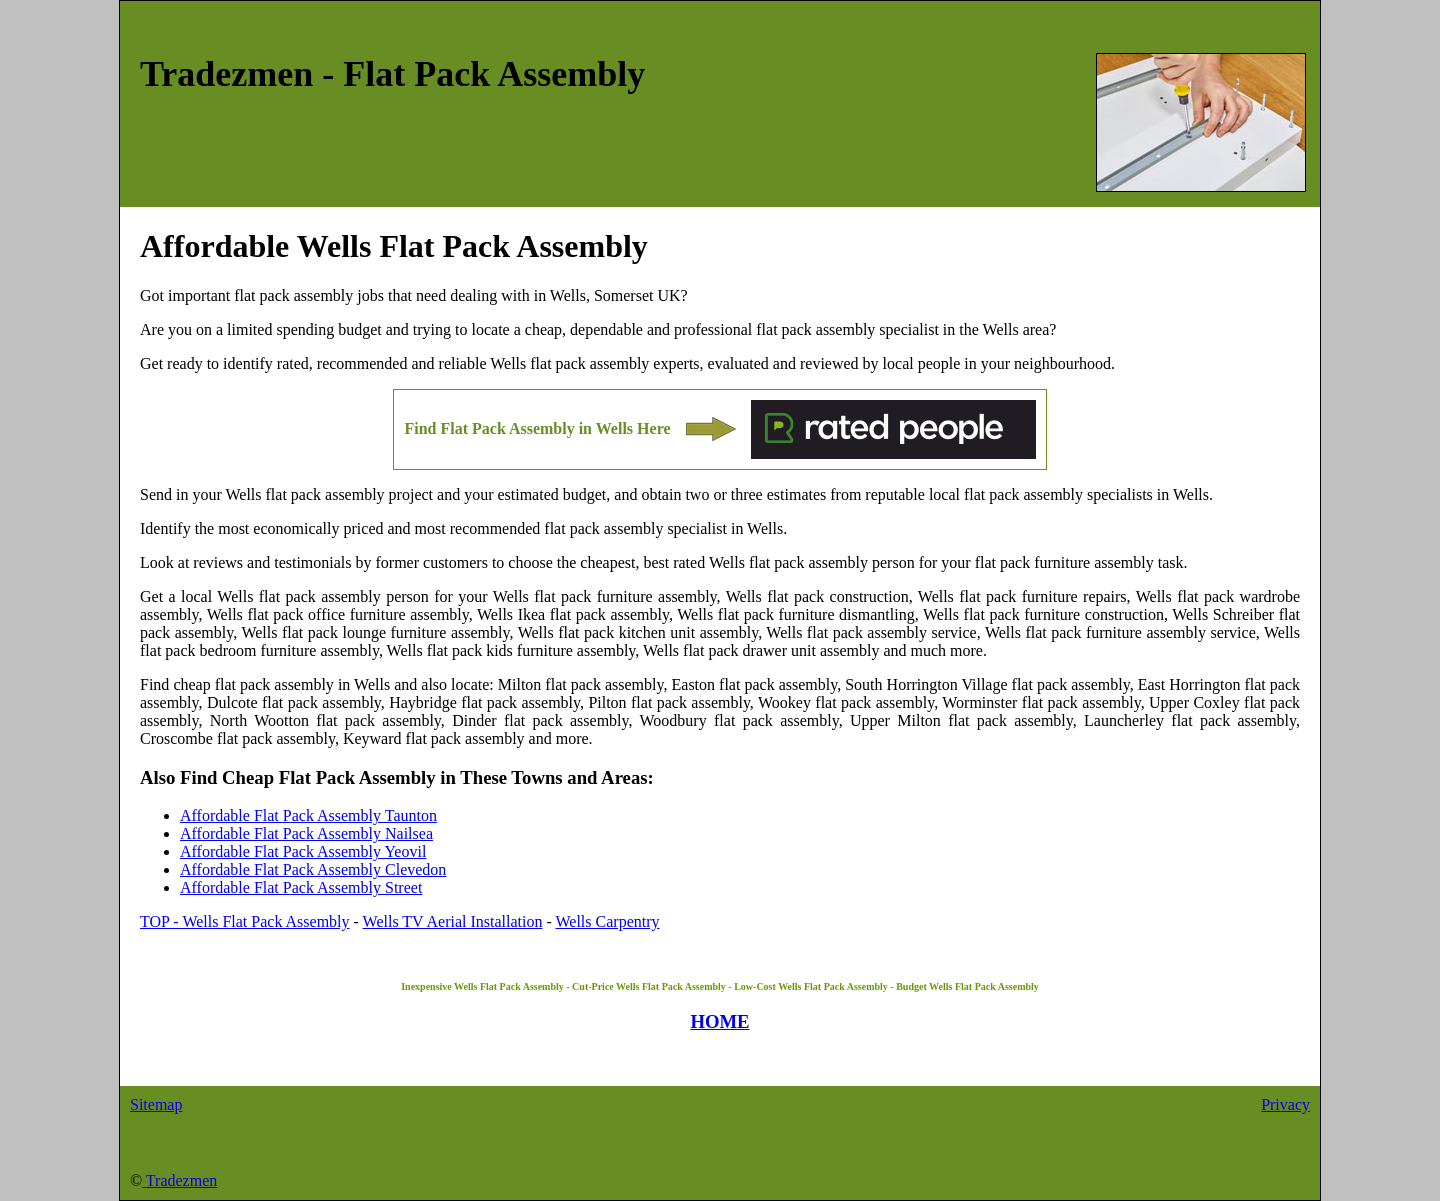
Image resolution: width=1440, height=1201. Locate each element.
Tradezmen (179, 1180)
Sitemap (156, 1104)
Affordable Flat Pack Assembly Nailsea (306, 833)
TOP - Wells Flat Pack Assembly (245, 921)
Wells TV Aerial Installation (453, 921)
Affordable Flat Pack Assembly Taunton (308, 815)
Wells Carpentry (608, 921)
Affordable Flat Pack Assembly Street (301, 887)
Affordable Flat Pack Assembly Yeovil (303, 851)
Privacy (1285, 1104)
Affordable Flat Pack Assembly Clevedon (313, 869)
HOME (719, 1021)
